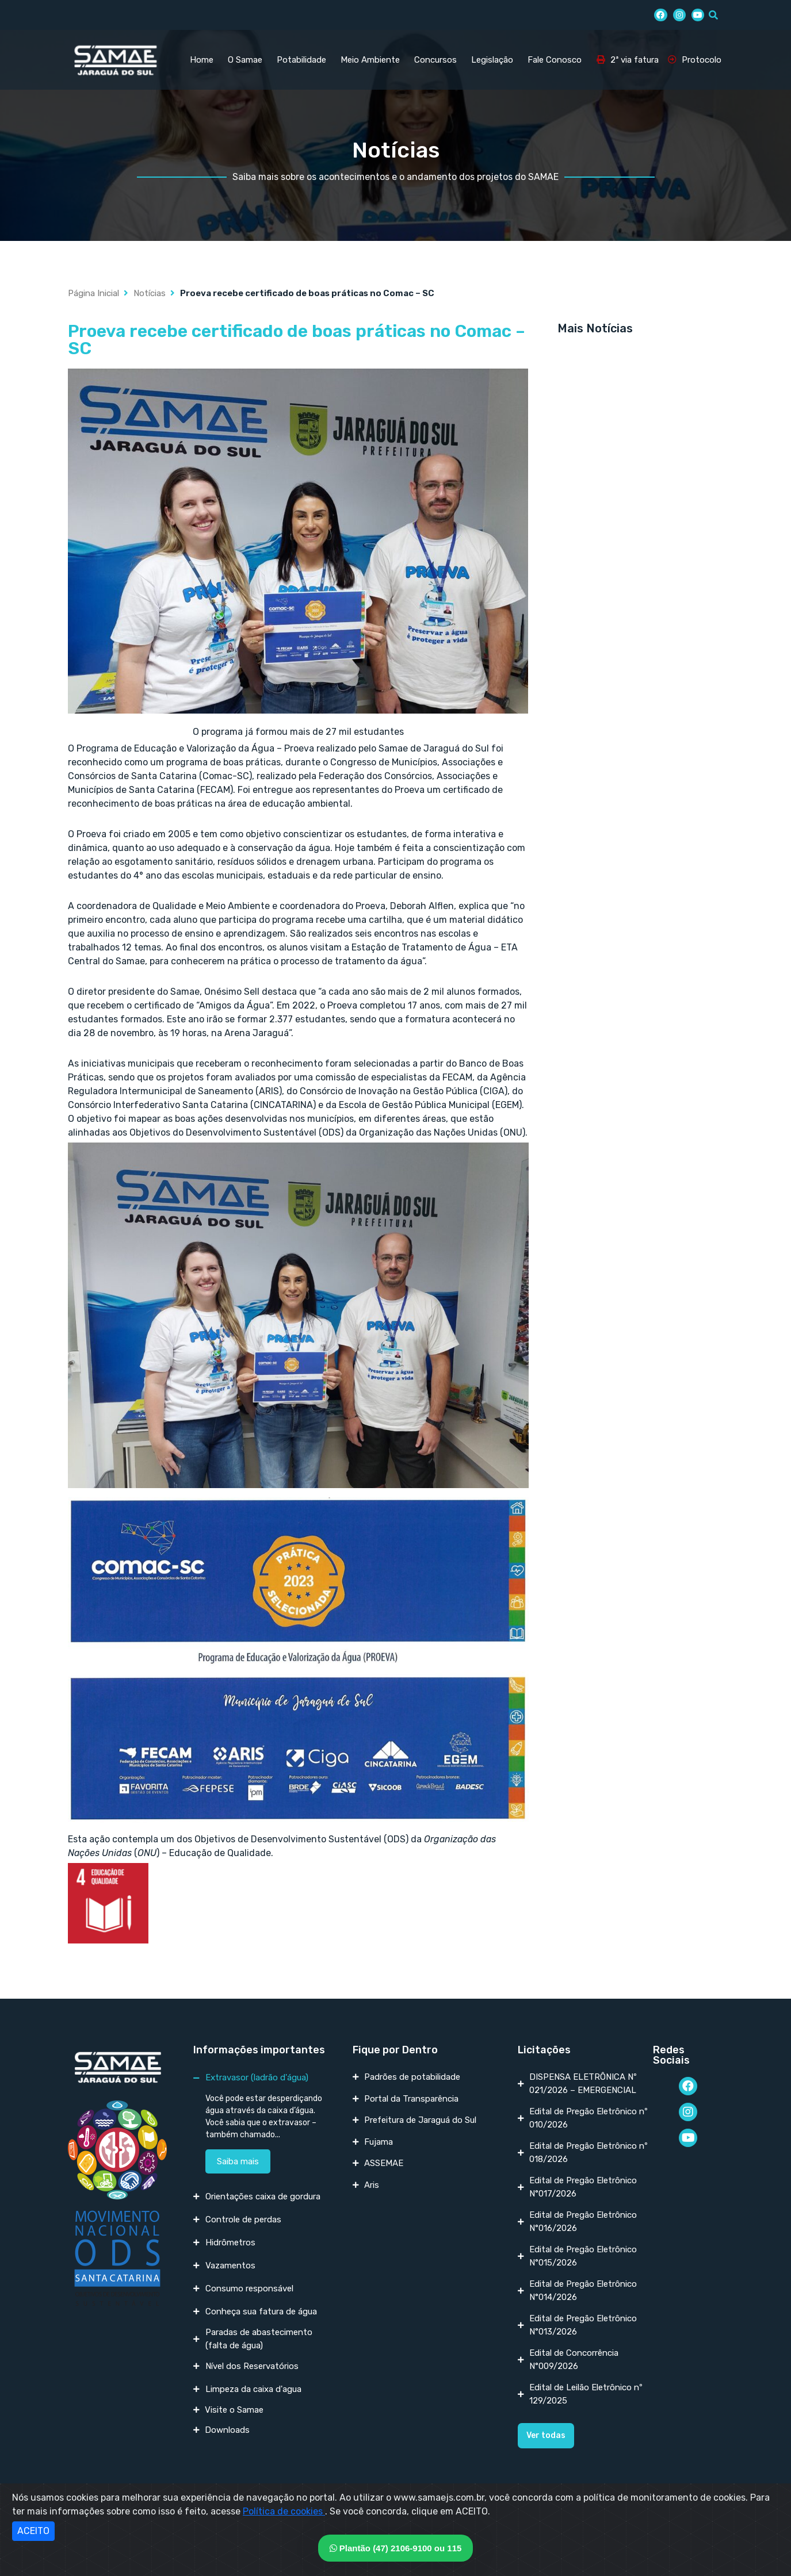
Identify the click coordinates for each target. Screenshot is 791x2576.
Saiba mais (238, 2161)
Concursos (435, 60)
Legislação (492, 60)
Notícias (149, 293)
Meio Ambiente (370, 60)
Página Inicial (93, 293)
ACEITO (33, 2530)
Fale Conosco (555, 60)
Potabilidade (301, 60)
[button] (546, 2435)
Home (201, 60)
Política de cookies (284, 2511)
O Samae (245, 60)
